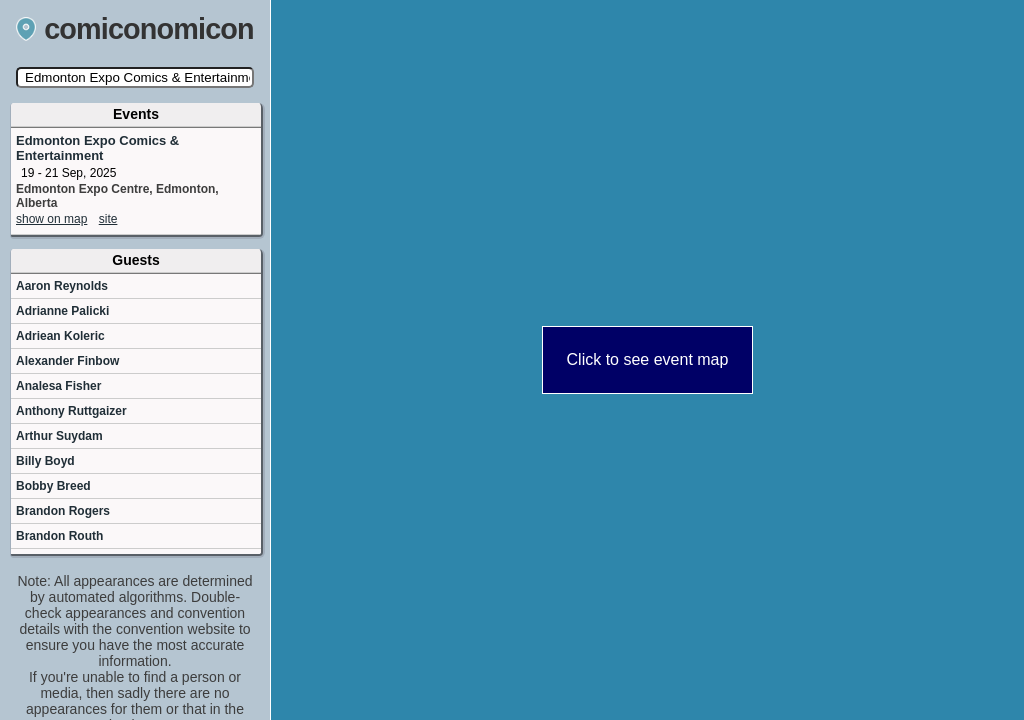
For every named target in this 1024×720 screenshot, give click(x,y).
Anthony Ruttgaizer (71, 411)
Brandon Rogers (63, 511)
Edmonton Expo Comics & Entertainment (97, 148)
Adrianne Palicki (62, 311)
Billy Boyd (45, 461)
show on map (51, 219)
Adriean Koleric (60, 336)
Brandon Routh (59, 536)
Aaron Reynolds (62, 286)
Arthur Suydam (59, 436)
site (108, 219)
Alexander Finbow (67, 361)
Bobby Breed (53, 486)
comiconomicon (135, 29)
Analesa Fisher (58, 386)
